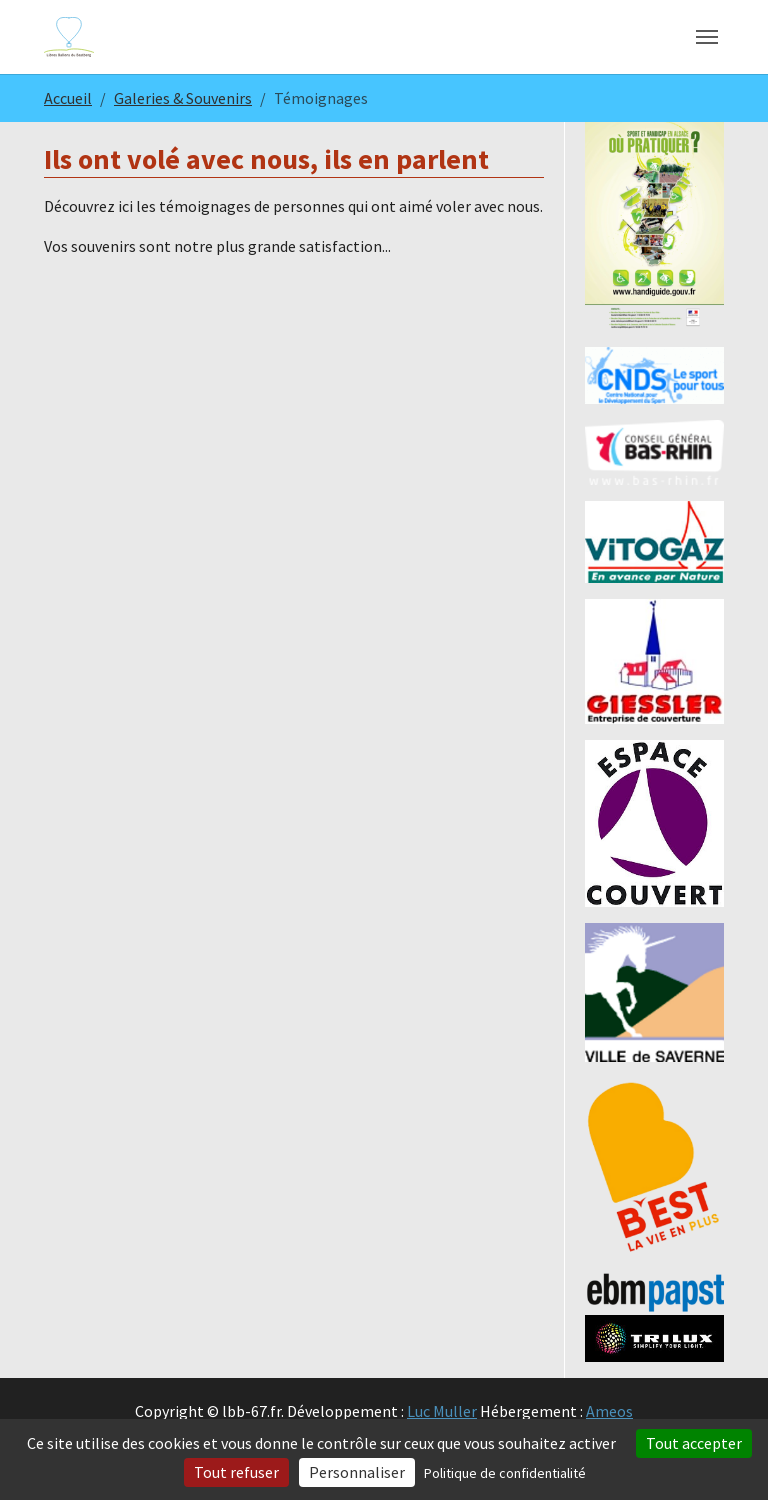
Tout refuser (236, 1472)
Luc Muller (442, 1411)
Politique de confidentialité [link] (505, 1473)
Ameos (609, 1411)
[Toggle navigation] (707, 37)
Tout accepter (694, 1443)
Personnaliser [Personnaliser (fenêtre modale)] (357, 1472)
